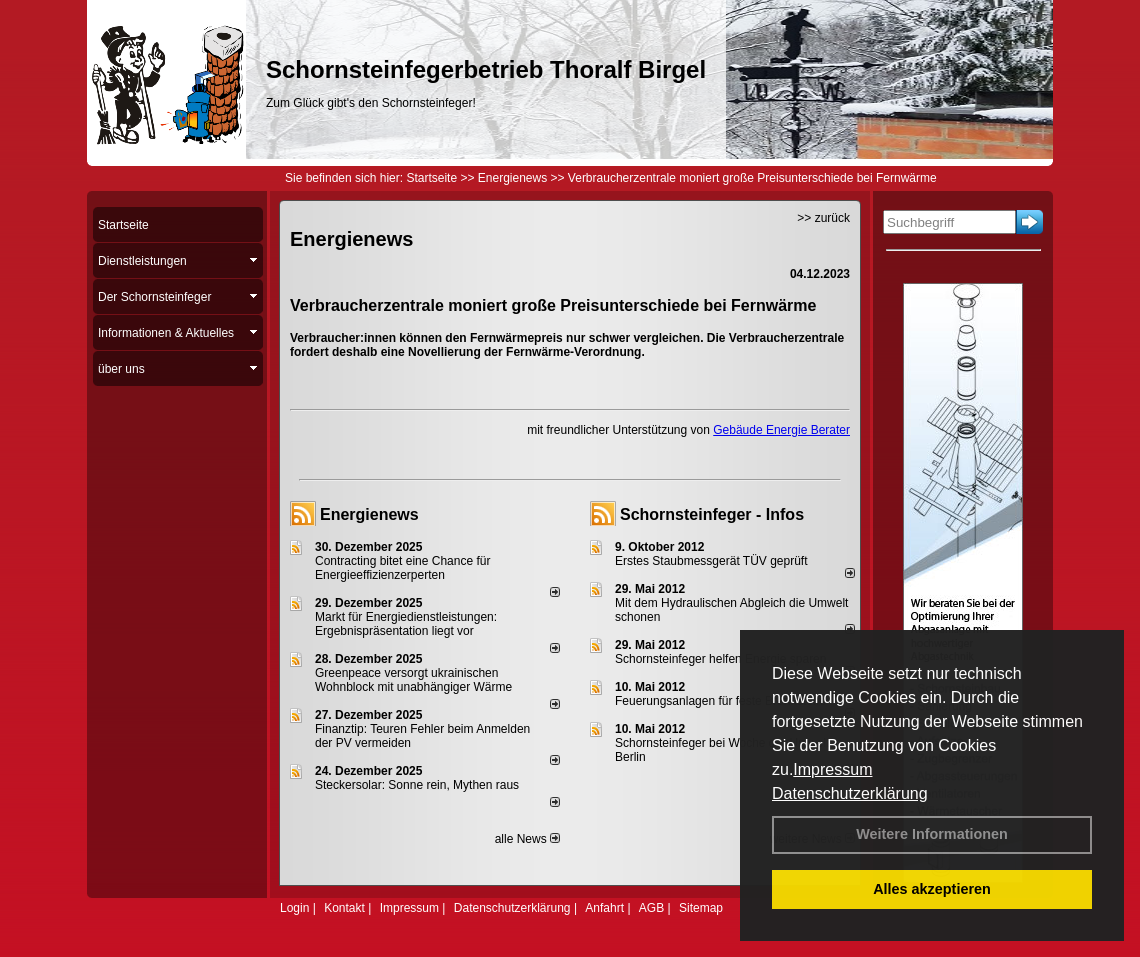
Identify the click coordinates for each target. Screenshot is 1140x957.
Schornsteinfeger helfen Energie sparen (720, 659)
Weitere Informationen (932, 834)
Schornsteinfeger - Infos (712, 514)
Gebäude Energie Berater (781, 430)
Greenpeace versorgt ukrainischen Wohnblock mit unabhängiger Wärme (413, 680)
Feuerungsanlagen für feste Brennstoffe (720, 701)
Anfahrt (604, 908)
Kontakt (344, 908)
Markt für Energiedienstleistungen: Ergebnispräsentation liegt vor (406, 624)
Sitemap (701, 908)
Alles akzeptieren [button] (932, 889)
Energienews (369, 514)
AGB (651, 908)
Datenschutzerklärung (850, 793)
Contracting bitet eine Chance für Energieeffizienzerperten (402, 568)
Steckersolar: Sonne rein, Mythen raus (417, 785)
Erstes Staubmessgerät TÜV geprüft (711, 561)
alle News (527, 839)
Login (294, 908)
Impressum (832, 769)
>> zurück (823, 218)
